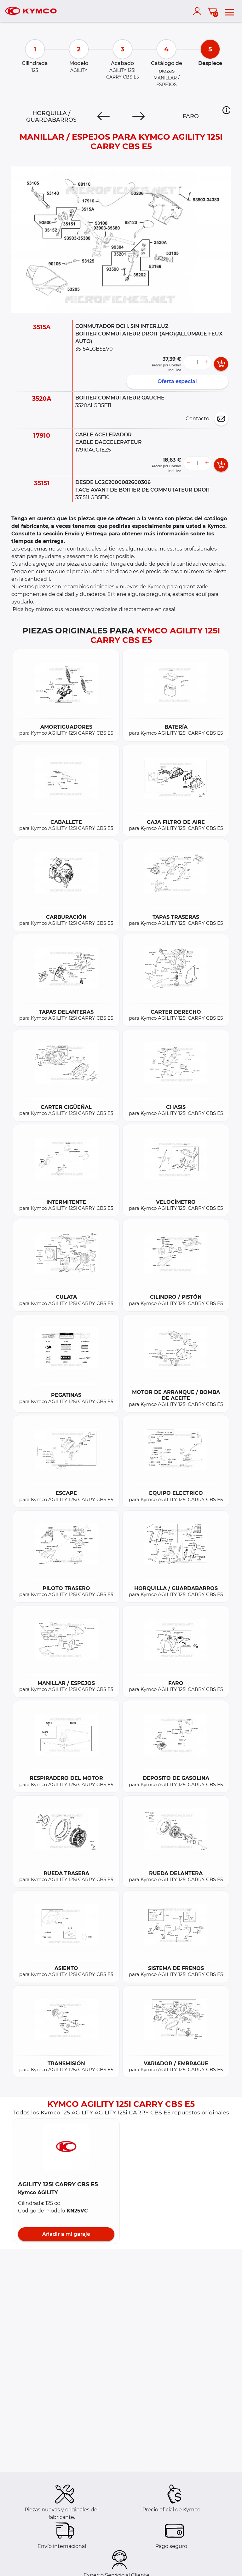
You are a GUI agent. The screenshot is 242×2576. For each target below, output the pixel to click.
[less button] (188, 362)
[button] (226, 110)
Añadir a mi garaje (66, 2234)
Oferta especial (177, 381)
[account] (198, 11)
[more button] (206, 362)
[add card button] (221, 364)
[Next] (138, 116)
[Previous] (103, 116)
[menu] (229, 11)
